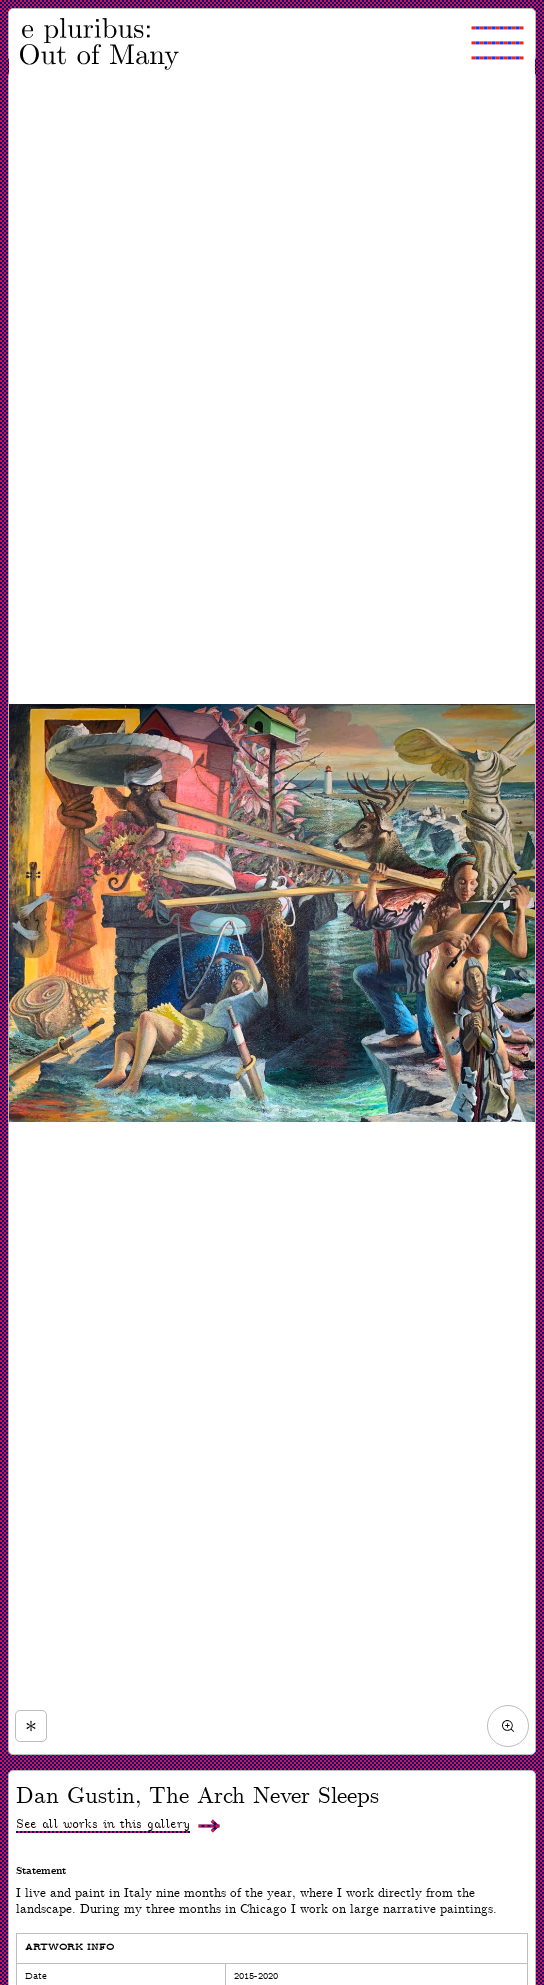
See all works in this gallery (103, 1824)
